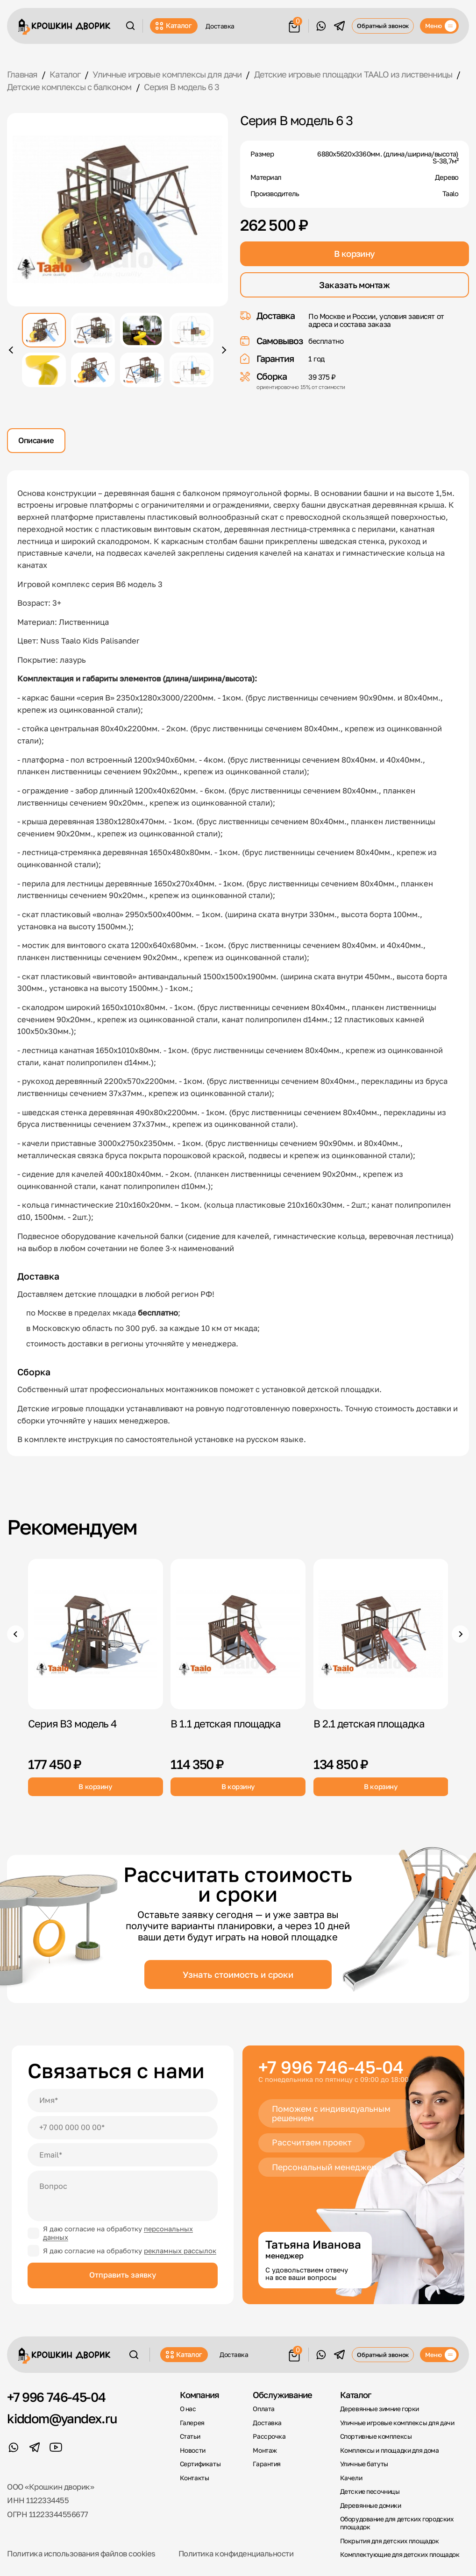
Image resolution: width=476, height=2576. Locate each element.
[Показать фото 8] (191, 370)
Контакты (194, 2478)
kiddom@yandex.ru (61, 2418)
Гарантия (267, 2464)
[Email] (122, 2154)
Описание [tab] (36, 440)
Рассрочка (269, 2436)
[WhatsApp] (321, 26)
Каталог (174, 25)
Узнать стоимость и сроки (238, 1974)
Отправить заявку (122, 2274)
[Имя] (122, 2100)
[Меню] (439, 25)
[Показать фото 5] (44, 370)
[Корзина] (294, 25)
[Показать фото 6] (93, 370)
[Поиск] (130, 26)
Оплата (264, 2409)
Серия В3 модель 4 (72, 1723)
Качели (351, 2478)
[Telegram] (339, 26)
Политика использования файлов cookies (81, 2553)
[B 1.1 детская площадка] (238, 1634)
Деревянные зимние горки (379, 2409)
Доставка (220, 26)
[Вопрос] (122, 2196)
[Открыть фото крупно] (117, 209)
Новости (193, 2450)
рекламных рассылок (180, 2251)
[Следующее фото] (223, 350)
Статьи (190, 2436)
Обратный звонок (383, 25)
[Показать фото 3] (142, 330)
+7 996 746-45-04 (331, 2066)
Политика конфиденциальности (236, 2553)
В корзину (354, 253)
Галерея (192, 2423)
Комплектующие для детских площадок (400, 2554)
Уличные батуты (364, 2464)
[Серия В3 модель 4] (95, 1634)
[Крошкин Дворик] (64, 27)
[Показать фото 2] (93, 330)
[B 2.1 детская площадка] (380, 1634)
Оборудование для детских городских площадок (397, 2523)
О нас (188, 2409)
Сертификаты (200, 2464)
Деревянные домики (370, 2505)
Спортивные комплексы (376, 2436)
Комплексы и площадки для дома (389, 2450)
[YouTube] (56, 2447)
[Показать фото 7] (142, 370)
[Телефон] (122, 2127)
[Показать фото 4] (191, 330)
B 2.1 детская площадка (369, 1723)
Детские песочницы (370, 2491)
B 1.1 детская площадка (226, 1723)
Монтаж (265, 2450)
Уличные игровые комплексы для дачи (397, 2423)
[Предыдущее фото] (12, 350)
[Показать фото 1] (44, 330)
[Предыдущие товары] (15, 1634)
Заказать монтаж (354, 285)
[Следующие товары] (460, 1634)
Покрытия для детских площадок (389, 2541)
